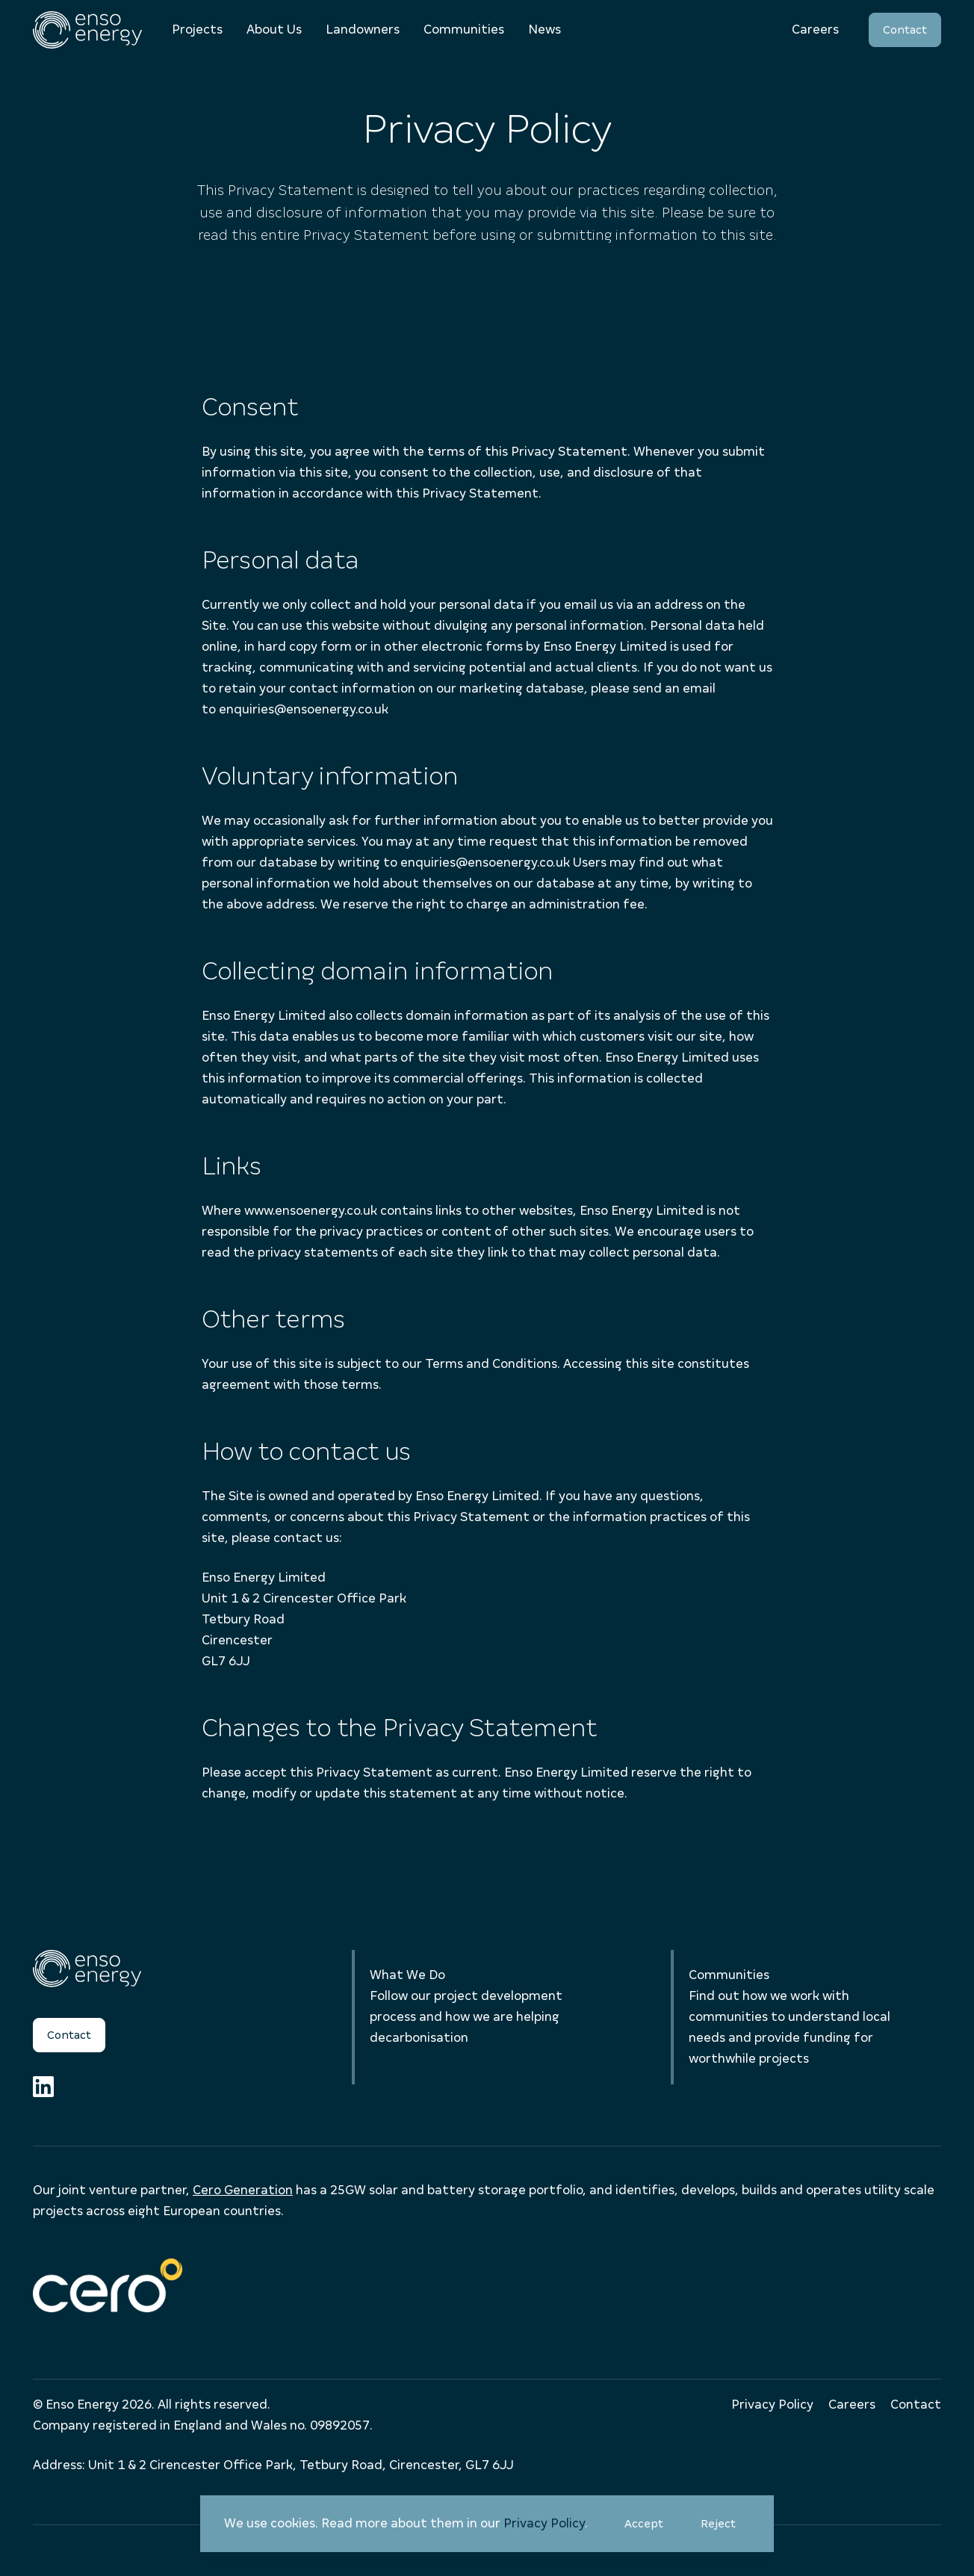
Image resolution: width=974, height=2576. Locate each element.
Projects (197, 29)
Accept (650, 2529)
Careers (815, 29)
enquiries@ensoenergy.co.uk (303, 709)
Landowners (363, 29)
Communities (464, 29)
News (544, 29)
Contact (905, 30)
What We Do (407, 1975)
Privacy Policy (544, 2523)
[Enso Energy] (87, 30)
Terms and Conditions (491, 1364)
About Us (274, 29)
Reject (725, 2529)
